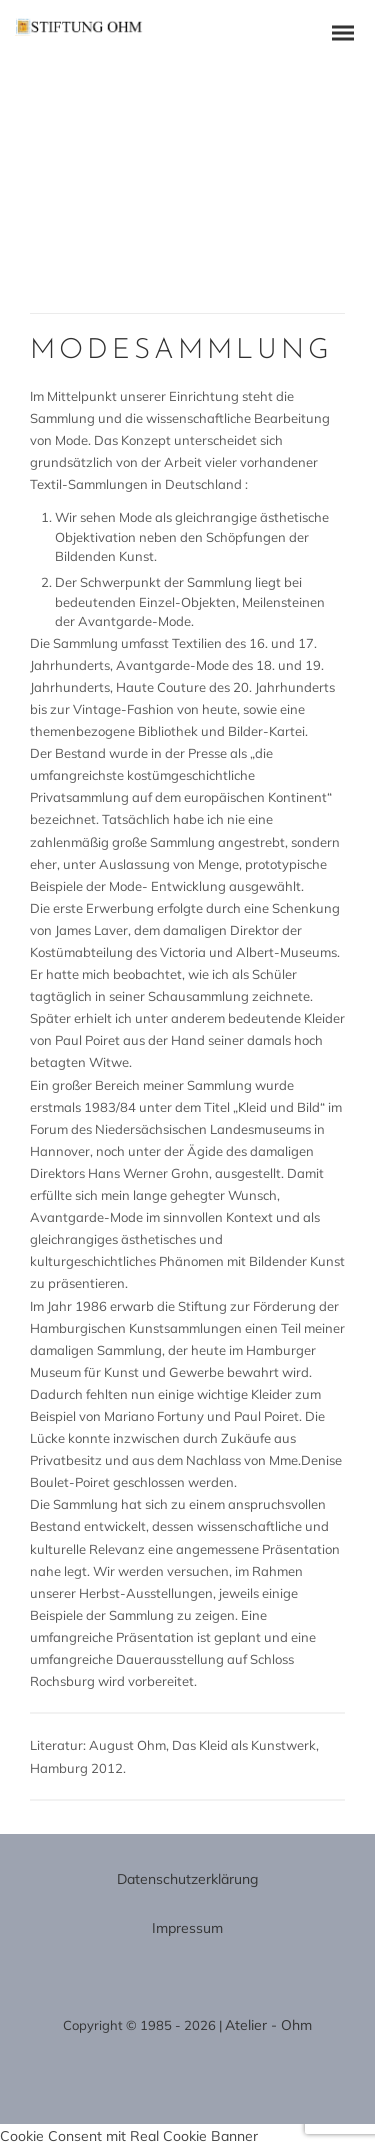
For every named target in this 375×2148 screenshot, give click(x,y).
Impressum (187, 1928)
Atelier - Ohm (268, 2025)
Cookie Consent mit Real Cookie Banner (129, 2136)
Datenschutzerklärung (187, 1879)
